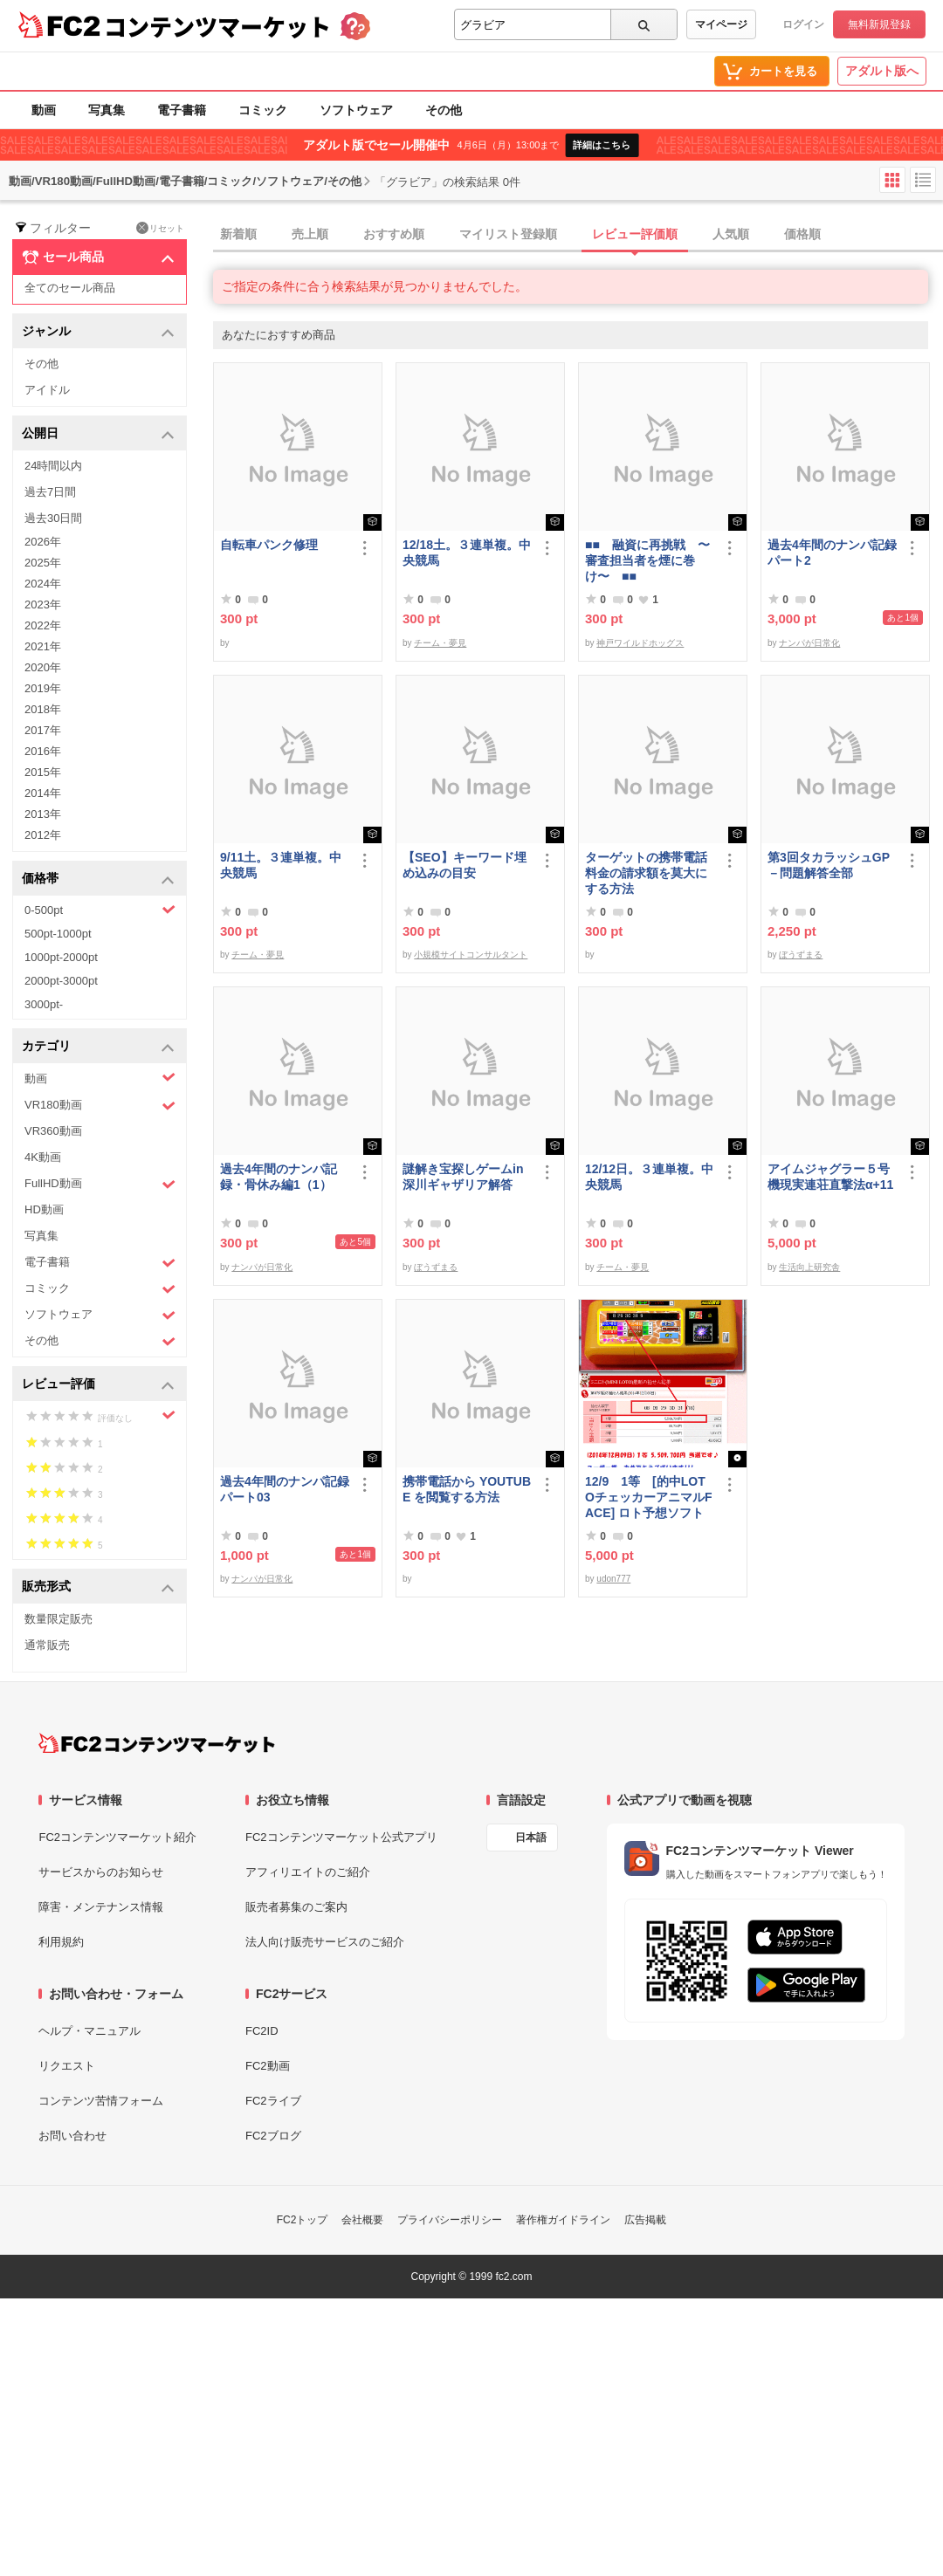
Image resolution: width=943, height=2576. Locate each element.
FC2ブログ (273, 2135)
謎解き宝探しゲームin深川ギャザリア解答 (463, 1177)
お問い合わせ (72, 2135)
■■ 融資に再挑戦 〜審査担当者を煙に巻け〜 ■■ (647, 560)
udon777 (613, 1578)
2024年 (42, 583)
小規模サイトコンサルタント (470, 954)
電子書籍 (181, 110)
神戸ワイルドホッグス (640, 643)
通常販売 (47, 1645)
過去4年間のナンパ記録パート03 (284, 1489)
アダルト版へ (882, 71)
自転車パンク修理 (269, 545)
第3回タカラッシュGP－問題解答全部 (828, 865)
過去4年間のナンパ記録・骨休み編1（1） (278, 1177)
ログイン (803, 24)
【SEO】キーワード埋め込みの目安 (465, 865)
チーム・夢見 (440, 643)
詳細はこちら (601, 145)
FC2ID (262, 2030)
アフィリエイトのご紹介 (307, 1872)
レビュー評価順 (635, 234)
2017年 (42, 730)
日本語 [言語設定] (531, 1837)
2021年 (42, 646)
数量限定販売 (58, 1618)
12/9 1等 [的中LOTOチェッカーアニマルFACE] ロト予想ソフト (648, 1497)
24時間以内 (53, 465)
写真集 (106, 110)
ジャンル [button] (98, 332)
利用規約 (61, 1941)
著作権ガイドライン (563, 2220)
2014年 (42, 793)
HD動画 (44, 1209)
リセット (160, 228)
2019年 (42, 688)
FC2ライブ (273, 2100)
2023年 (42, 604)
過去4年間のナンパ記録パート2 (832, 552)
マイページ (721, 24)
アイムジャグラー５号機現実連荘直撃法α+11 (830, 1177)
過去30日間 (53, 518)
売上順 (310, 234)
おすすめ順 (393, 234)
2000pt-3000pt (61, 980)
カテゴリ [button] (98, 1047)
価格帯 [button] (98, 879)
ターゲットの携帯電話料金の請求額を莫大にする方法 (646, 873)
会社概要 (362, 2220)
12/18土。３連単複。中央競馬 (467, 552)
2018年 (42, 709)
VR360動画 (53, 1130)
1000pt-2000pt (61, 957)
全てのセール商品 (69, 287)
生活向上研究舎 (809, 1267)
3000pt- (43, 1004)
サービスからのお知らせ (100, 1872)
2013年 (42, 814)
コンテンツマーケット (217, 26)
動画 (43, 110)
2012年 (42, 834)
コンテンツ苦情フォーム (100, 2100)
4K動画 (42, 1157)
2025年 (42, 562)
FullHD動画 (100, 1184)
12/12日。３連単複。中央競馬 (649, 1177)
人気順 (730, 234)
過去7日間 (50, 491)
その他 (443, 110)
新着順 (238, 234)
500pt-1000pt (58, 933)
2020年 (42, 667)
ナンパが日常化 (809, 643)
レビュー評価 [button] (98, 1385)
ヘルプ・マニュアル (89, 2030)
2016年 (42, 751)
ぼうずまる (801, 954)
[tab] (578, 234)
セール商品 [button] (98, 257)
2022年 (42, 625)
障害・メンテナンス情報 (100, 1906)
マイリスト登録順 (508, 234)
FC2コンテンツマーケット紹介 (117, 1837)
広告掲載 (645, 2220)
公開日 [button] (98, 434)
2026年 (42, 541)
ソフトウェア (356, 110)
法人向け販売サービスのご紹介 (324, 1941)
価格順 (802, 234)
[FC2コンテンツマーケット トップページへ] (156, 1743)
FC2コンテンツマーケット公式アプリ (341, 1837)
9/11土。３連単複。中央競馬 (280, 865)
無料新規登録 (879, 24)
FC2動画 (267, 2065)
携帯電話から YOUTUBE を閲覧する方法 (467, 1489)
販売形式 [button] (98, 1587)
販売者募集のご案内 (296, 1906)
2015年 (42, 772)
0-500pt (100, 910)
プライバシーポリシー (449, 2220)
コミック (262, 110)
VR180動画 (100, 1105)
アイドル (47, 389)
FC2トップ (302, 2220)
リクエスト (66, 2065)
